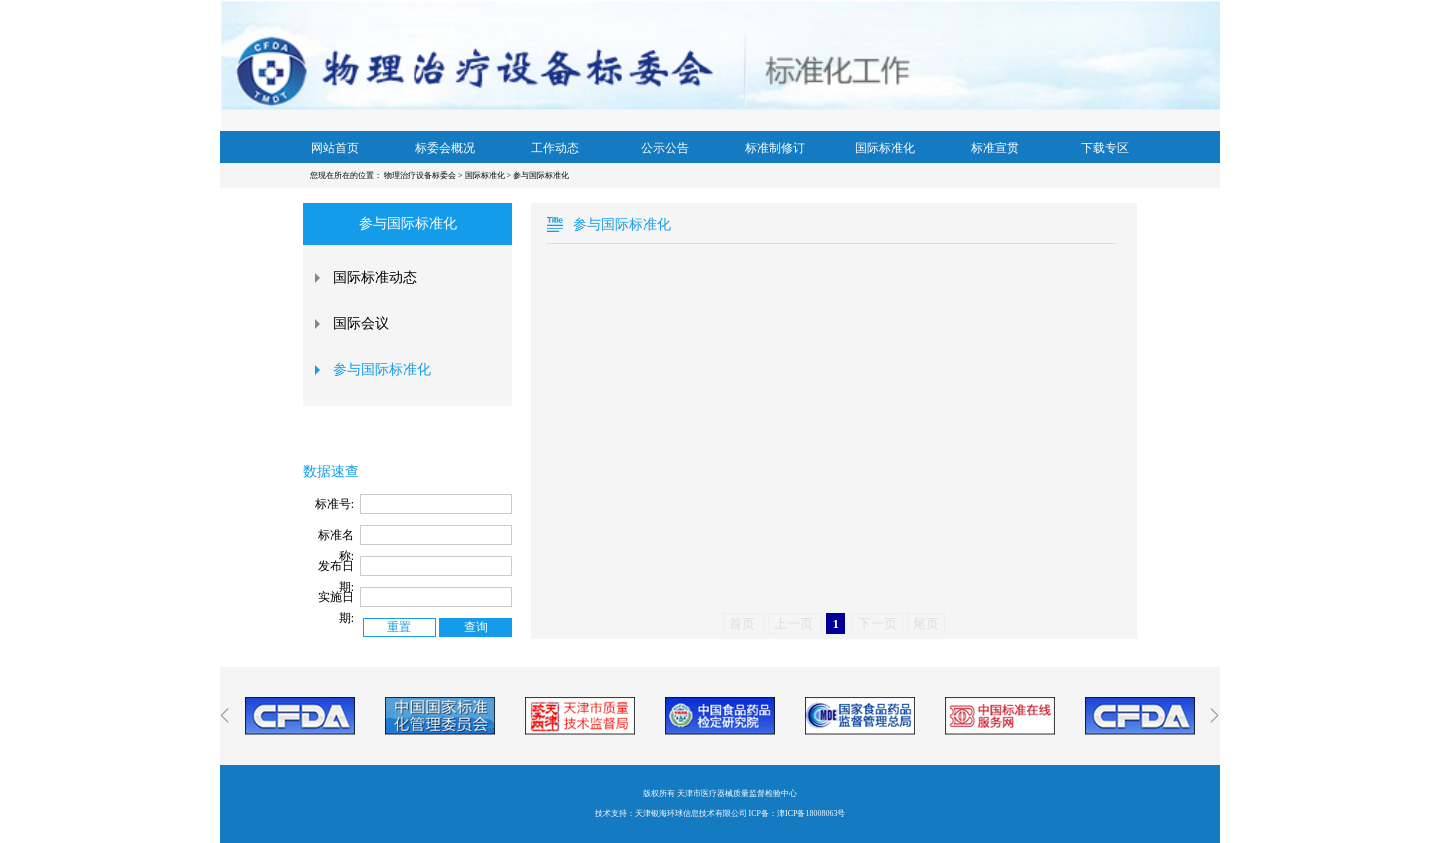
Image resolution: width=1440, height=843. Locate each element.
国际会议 (361, 323)
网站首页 (335, 148)
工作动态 (555, 148)
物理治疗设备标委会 (421, 175)
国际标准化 (885, 148)
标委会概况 (445, 148)
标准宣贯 (995, 148)
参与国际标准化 (541, 175)
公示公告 (665, 148)
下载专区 (1105, 148)
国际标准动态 (375, 277)
